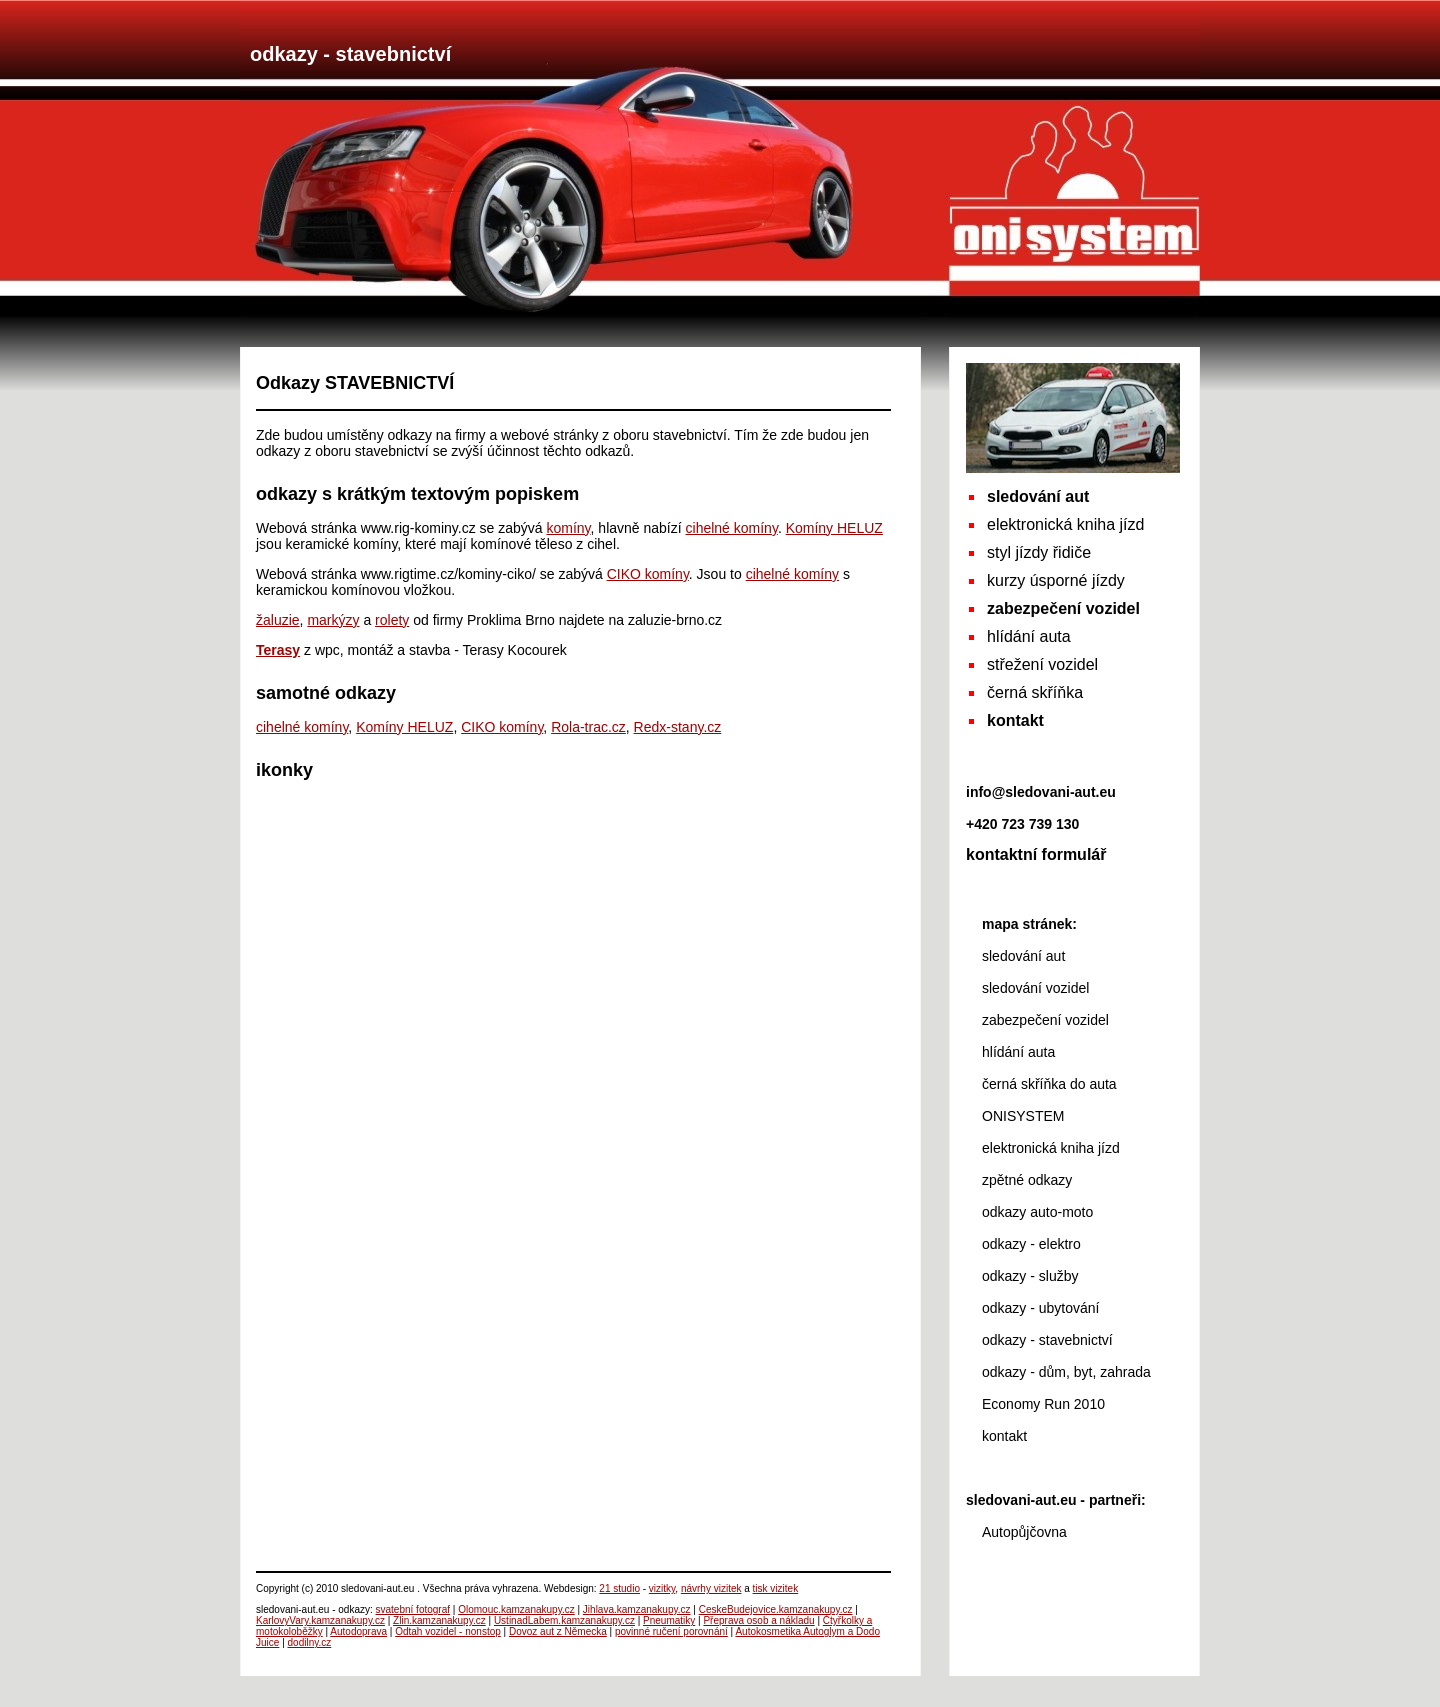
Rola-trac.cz (588, 727)
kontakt (1004, 1436)
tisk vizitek (776, 1588)
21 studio (619, 1588)
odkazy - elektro (1031, 1244)
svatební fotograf (413, 1609)
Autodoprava (358, 1631)
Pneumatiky (669, 1620)
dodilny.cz (310, 1642)
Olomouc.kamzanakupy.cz (516, 1609)
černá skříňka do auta (1049, 1084)
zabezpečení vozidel (1045, 1020)
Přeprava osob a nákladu (758, 1620)
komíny (568, 528)
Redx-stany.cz (678, 727)
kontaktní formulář (1036, 854)
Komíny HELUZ (834, 528)
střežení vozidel (1042, 664)
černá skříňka (1035, 692)
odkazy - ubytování (1041, 1308)
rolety (392, 620)
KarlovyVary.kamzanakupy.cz (320, 1620)
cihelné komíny (732, 528)
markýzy (333, 620)
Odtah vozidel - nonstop (448, 1631)
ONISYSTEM (1023, 1116)
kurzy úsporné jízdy (1056, 580)
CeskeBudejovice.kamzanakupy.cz (776, 1609)
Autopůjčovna (1024, 1532)
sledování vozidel (1035, 988)
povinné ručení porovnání (671, 1631)
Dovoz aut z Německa (558, 1631)
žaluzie (278, 620)
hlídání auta (1029, 636)
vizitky (662, 1588)
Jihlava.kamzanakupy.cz (637, 1609)
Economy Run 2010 (1043, 1404)
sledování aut (1023, 956)
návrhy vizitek (711, 1588)
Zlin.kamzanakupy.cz (439, 1620)
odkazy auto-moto (1037, 1212)
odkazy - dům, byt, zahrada (1066, 1372)
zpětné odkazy (1027, 1180)
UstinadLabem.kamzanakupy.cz (564, 1620)
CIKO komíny (648, 574)
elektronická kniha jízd (1065, 524)
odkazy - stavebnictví (1047, 1340)
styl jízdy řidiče (1039, 552)
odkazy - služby (1030, 1276)
